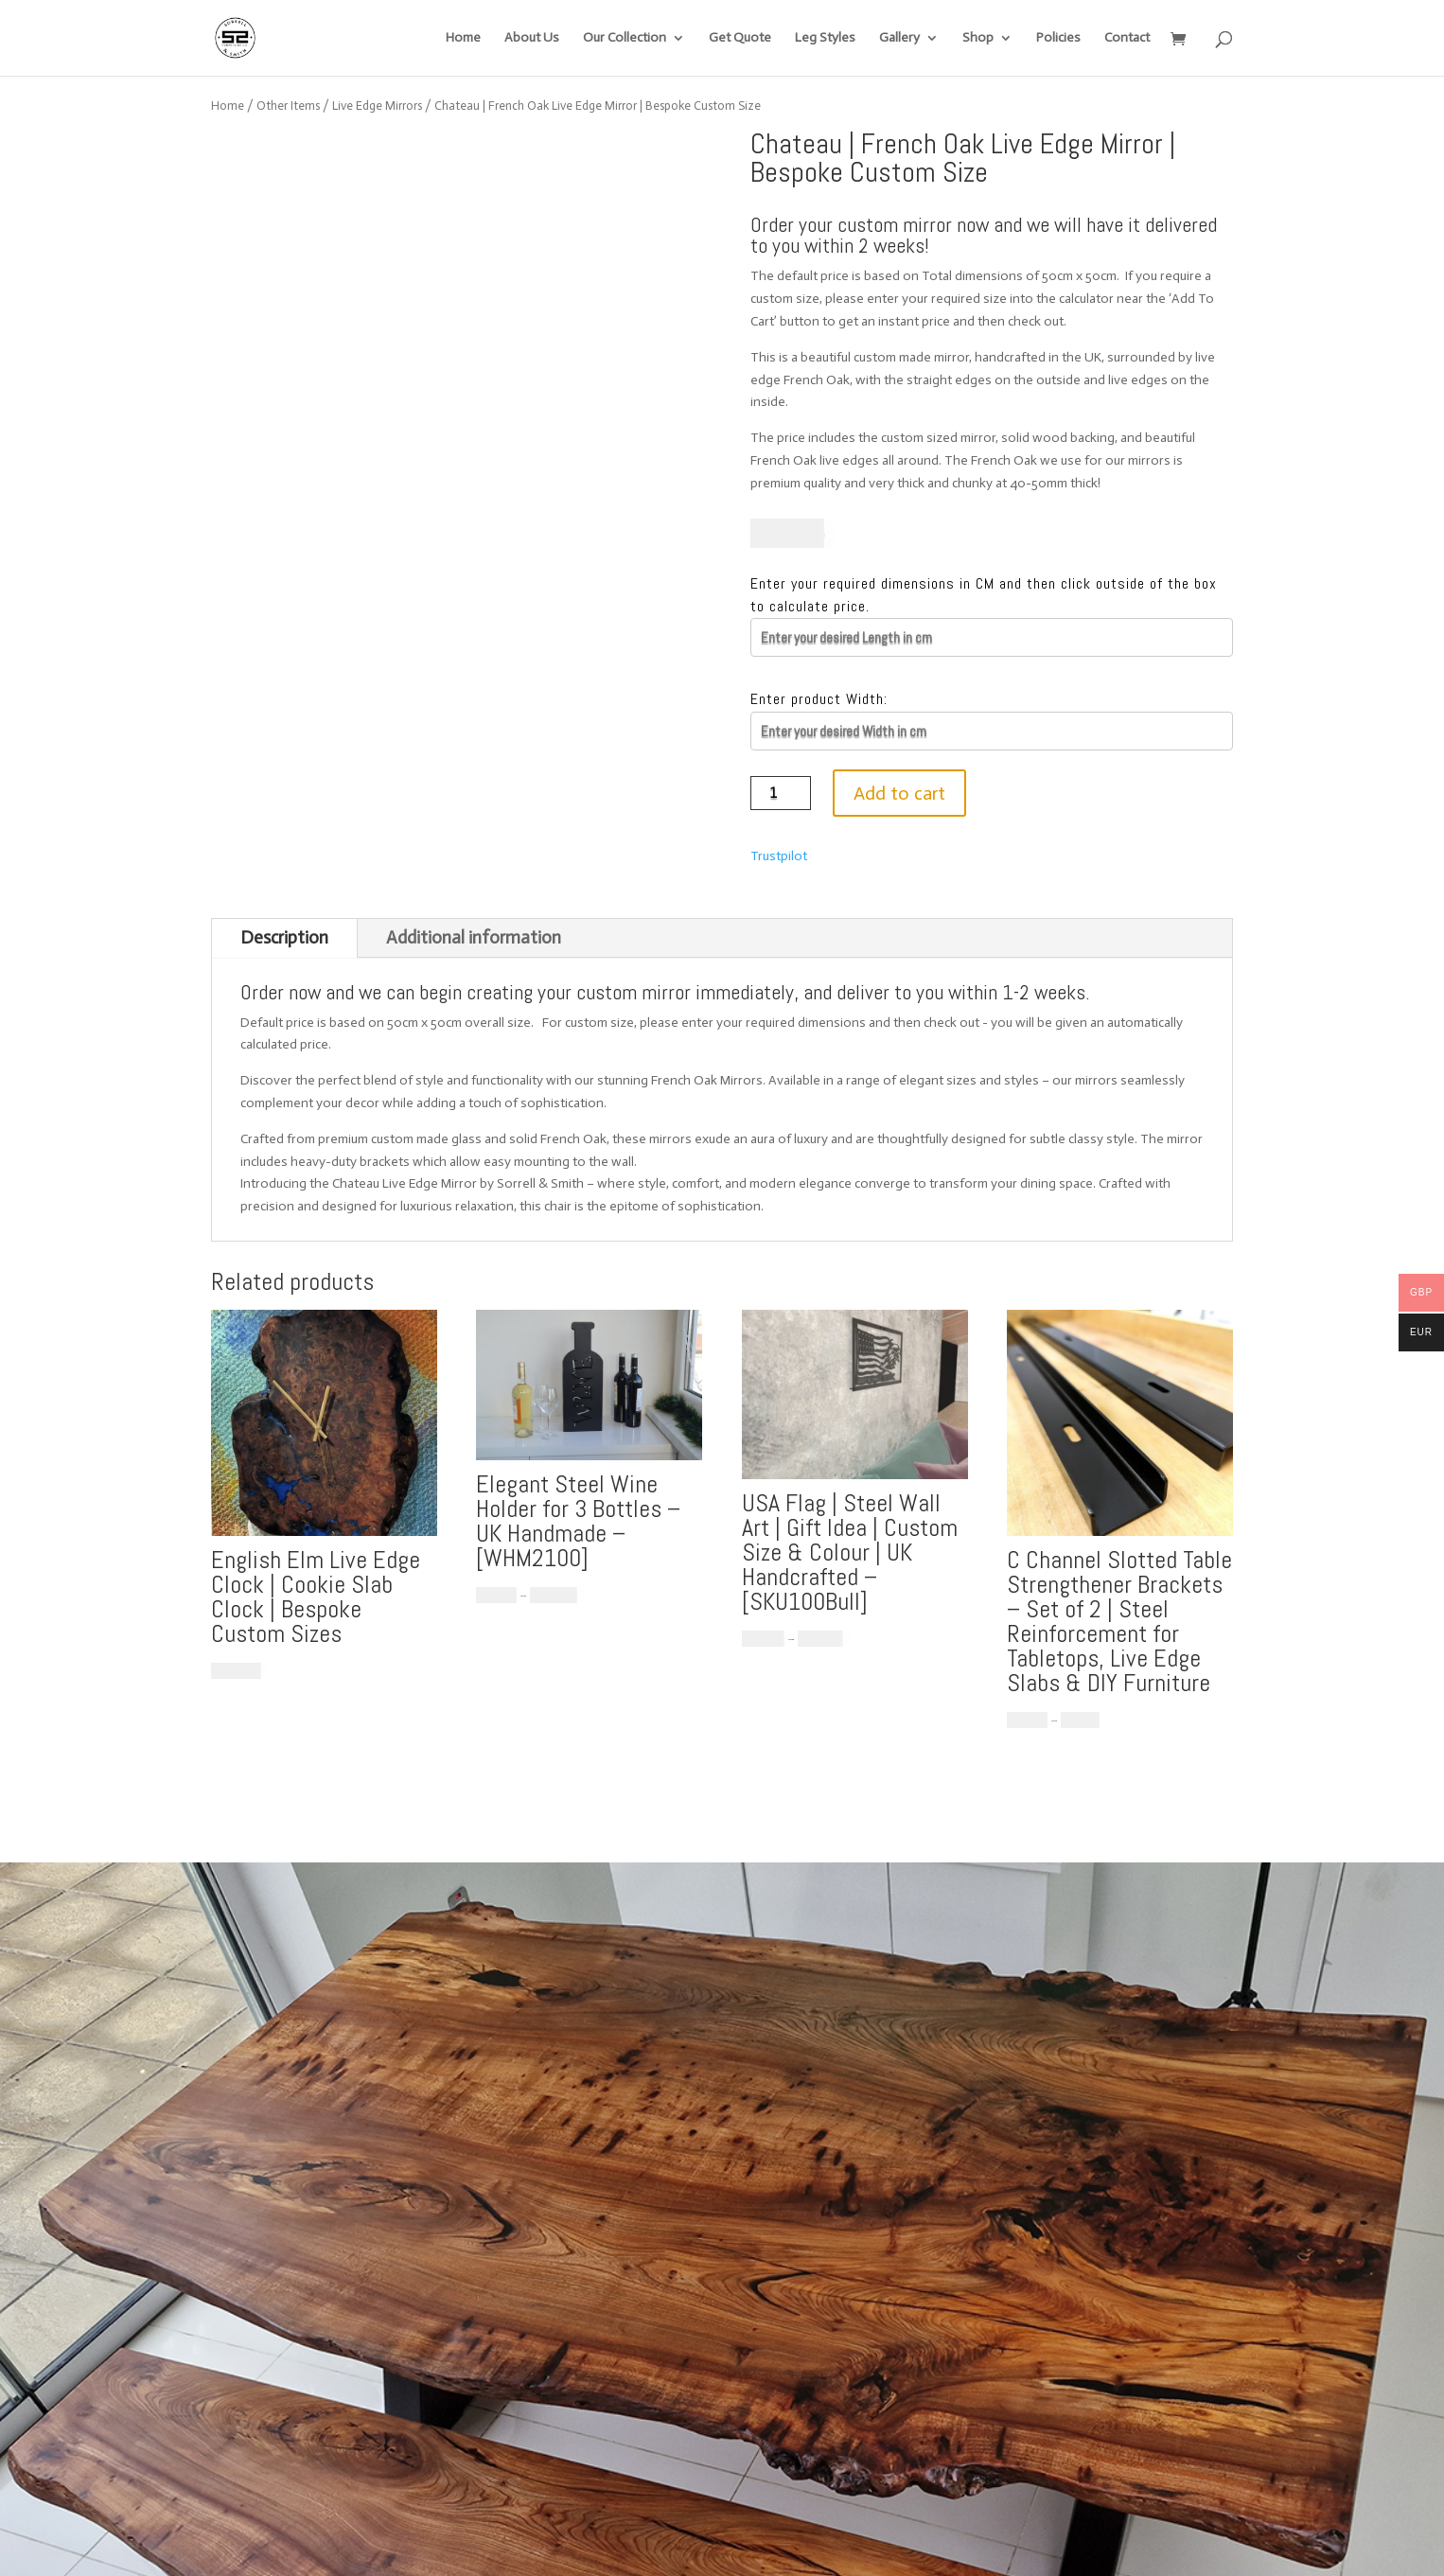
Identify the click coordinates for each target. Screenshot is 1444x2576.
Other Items (288, 105)
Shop (978, 38)
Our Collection (624, 38)
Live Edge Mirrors (377, 105)
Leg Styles (825, 38)
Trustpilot (778, 856)
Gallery (899, 38)
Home (463, 38)
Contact (1127, 38)
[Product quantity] (781, 793)
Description (284, 937)
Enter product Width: (819, 699)
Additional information (473, 937)
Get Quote (740, 38)
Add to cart (899, 793)
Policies (1058, 38)
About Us (531, 38)
